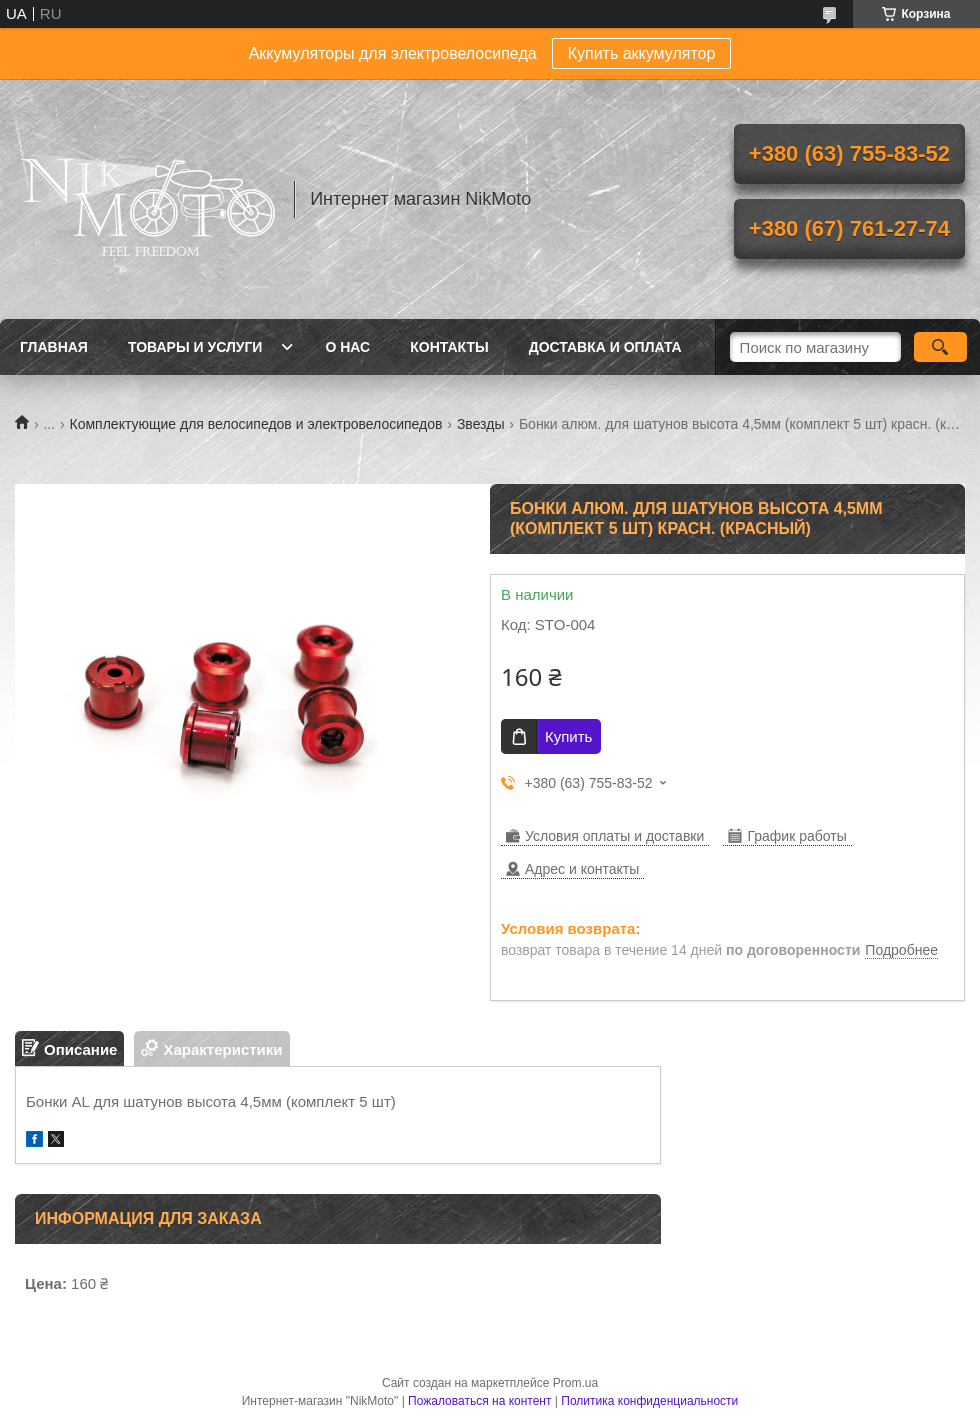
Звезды (481, 424)
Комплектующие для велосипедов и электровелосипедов (256, 424)
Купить (568, 736)
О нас (347, 347)
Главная (54, 347)
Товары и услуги (195, 347)
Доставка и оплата (605, 347)
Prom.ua (575, 1383)
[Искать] (940, 347)
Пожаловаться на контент (479, 1401)
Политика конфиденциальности (649, 1401)
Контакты (449, 347)
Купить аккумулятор (642, 53)
